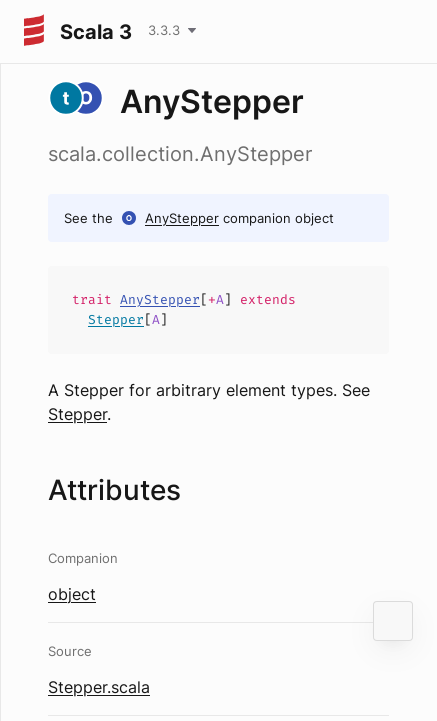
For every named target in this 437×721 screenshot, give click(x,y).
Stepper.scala (99, 687)
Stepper (116, 319)
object (72, 594)
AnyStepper (182, 218)
